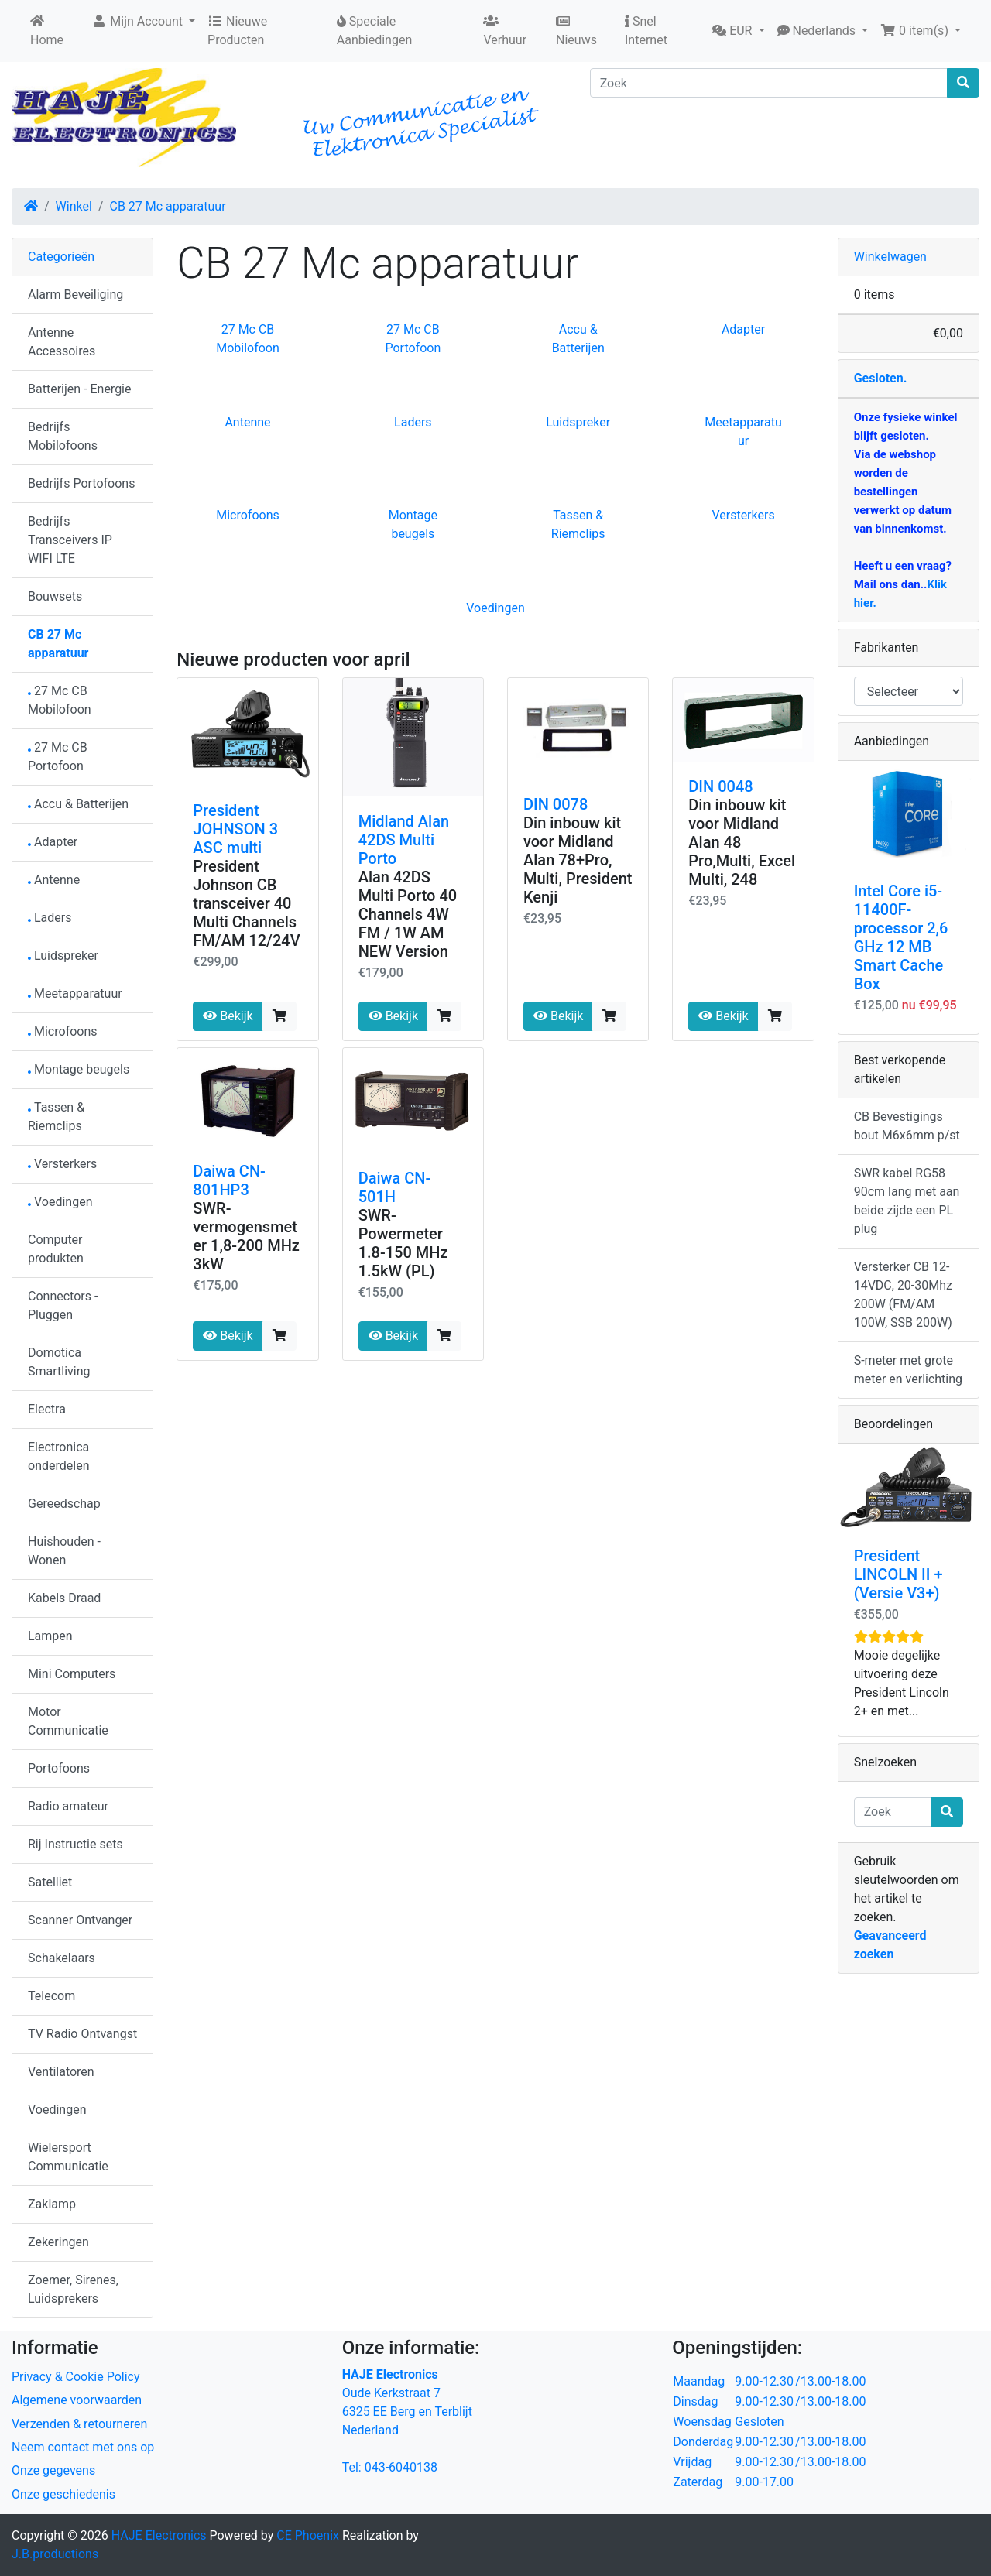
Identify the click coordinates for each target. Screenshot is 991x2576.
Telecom (51, 1996)
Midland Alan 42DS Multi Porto (403, 840)
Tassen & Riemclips (56, 1116)
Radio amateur (68, 1806)
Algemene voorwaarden (77, 2400)
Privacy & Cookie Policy (76, 2376)
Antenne (247, 422)
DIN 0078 (555, 804)
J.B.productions (55, 2554)
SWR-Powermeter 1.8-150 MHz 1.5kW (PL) (403, 1243)
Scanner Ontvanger (80, 1920)
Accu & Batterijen (78, 803)
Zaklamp (52, 2204)
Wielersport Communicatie (68, 2157)
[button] (738, 30)
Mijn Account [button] (138, 21)
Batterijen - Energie (80, 389)
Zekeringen (58, 2242)
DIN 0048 (720, 786)
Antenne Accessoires (61, 341)
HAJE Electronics (159, 2535)
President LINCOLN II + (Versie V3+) (898, 1574)
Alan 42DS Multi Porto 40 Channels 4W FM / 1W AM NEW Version (407, 914)
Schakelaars (61, 1958)
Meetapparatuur (75, 993)
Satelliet (50, 1882)
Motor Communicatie (68, 1721)
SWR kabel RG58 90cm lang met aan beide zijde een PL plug (907, 1201)
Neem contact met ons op (83, 2447)
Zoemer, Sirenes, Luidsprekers (73, 2289)
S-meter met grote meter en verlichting (908, 1369)
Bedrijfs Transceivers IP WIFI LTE (70, 540)
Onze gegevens (53, 2470)
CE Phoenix (309, 2535)
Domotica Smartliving (59, 1362)
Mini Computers (71, 1674)
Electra (47, 1409)
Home (46, 31)
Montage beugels (78, 1069)
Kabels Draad (64, 1598)
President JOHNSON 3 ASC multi (235, 829)
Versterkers (743, 515)
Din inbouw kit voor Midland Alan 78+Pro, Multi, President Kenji (577, 860)
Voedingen (495, 608)
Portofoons (59, 1768)
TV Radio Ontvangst (82, 2033)
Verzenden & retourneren (79, 2424)
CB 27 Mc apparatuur (167, 206)
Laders (413, 422)
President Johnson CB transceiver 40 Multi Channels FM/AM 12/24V (246, 903)
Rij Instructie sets (75, 1844)
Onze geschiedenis (63, 2494)
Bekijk (227, 1016)
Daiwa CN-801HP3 (229, 1180)
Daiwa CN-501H (394, 1187)
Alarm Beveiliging (75, 294)
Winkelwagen (890, 256)
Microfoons (247, 515)
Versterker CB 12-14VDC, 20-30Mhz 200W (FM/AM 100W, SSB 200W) (903, 1294)
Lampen (50, 1636)
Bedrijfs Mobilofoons (63, 436)
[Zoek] (769, 83)
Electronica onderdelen (58, 1456)
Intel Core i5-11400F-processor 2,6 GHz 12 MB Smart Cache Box (901, 937)
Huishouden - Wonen (64, 1550)
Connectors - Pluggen (63, 1305)
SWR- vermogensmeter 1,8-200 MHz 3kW (246, 1236)
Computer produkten (56, 1249)
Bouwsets (55, 596)
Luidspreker (578, 422)
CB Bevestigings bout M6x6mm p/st (907, 1125)
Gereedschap (64, 1503)
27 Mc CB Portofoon (57, 756)
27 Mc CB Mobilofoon (59, 700)
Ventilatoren (61, 2071)
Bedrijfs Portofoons (81, 483)
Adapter (743, 329)
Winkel (74, 206)
